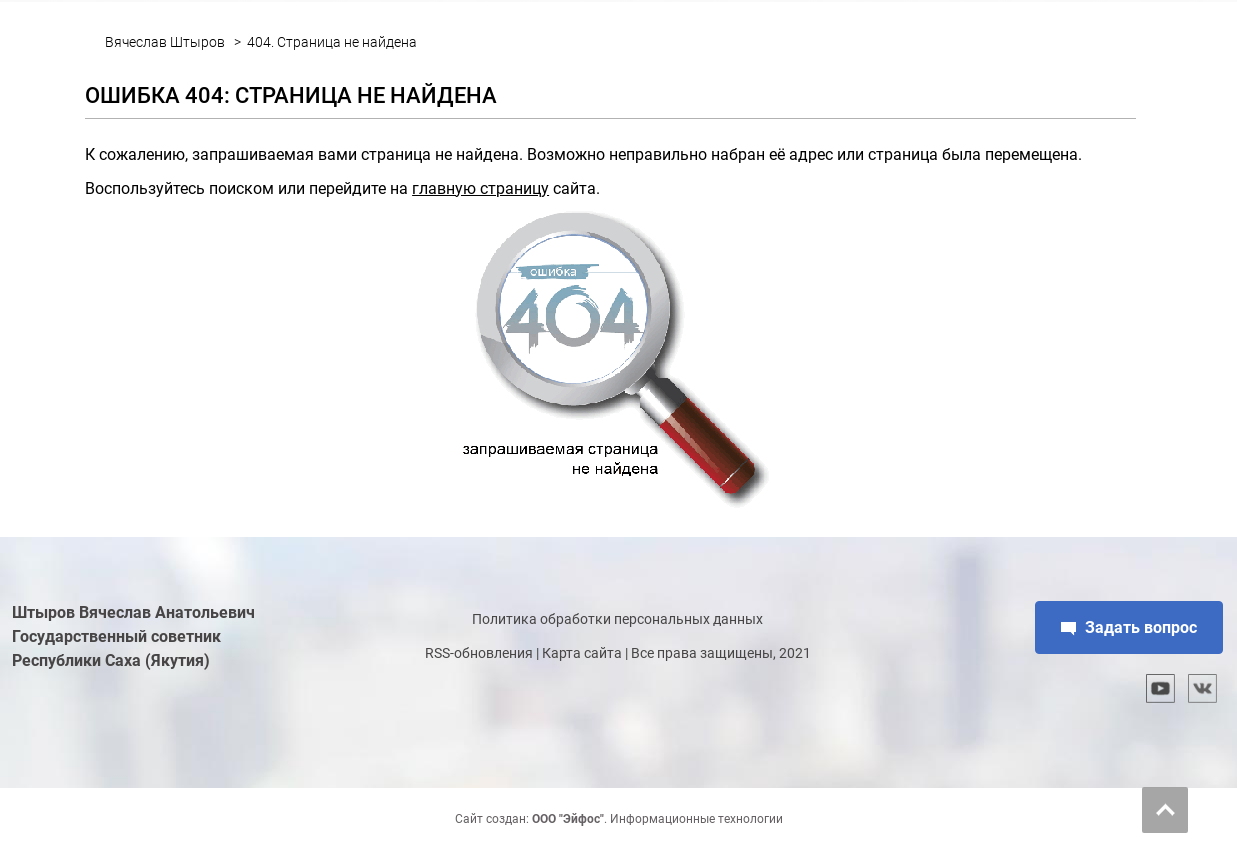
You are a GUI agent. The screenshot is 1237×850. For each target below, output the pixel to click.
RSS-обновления (479, 653)
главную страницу (480, 188)
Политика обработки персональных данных (617, 619)
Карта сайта (582, 653)
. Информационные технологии (657, 819)
